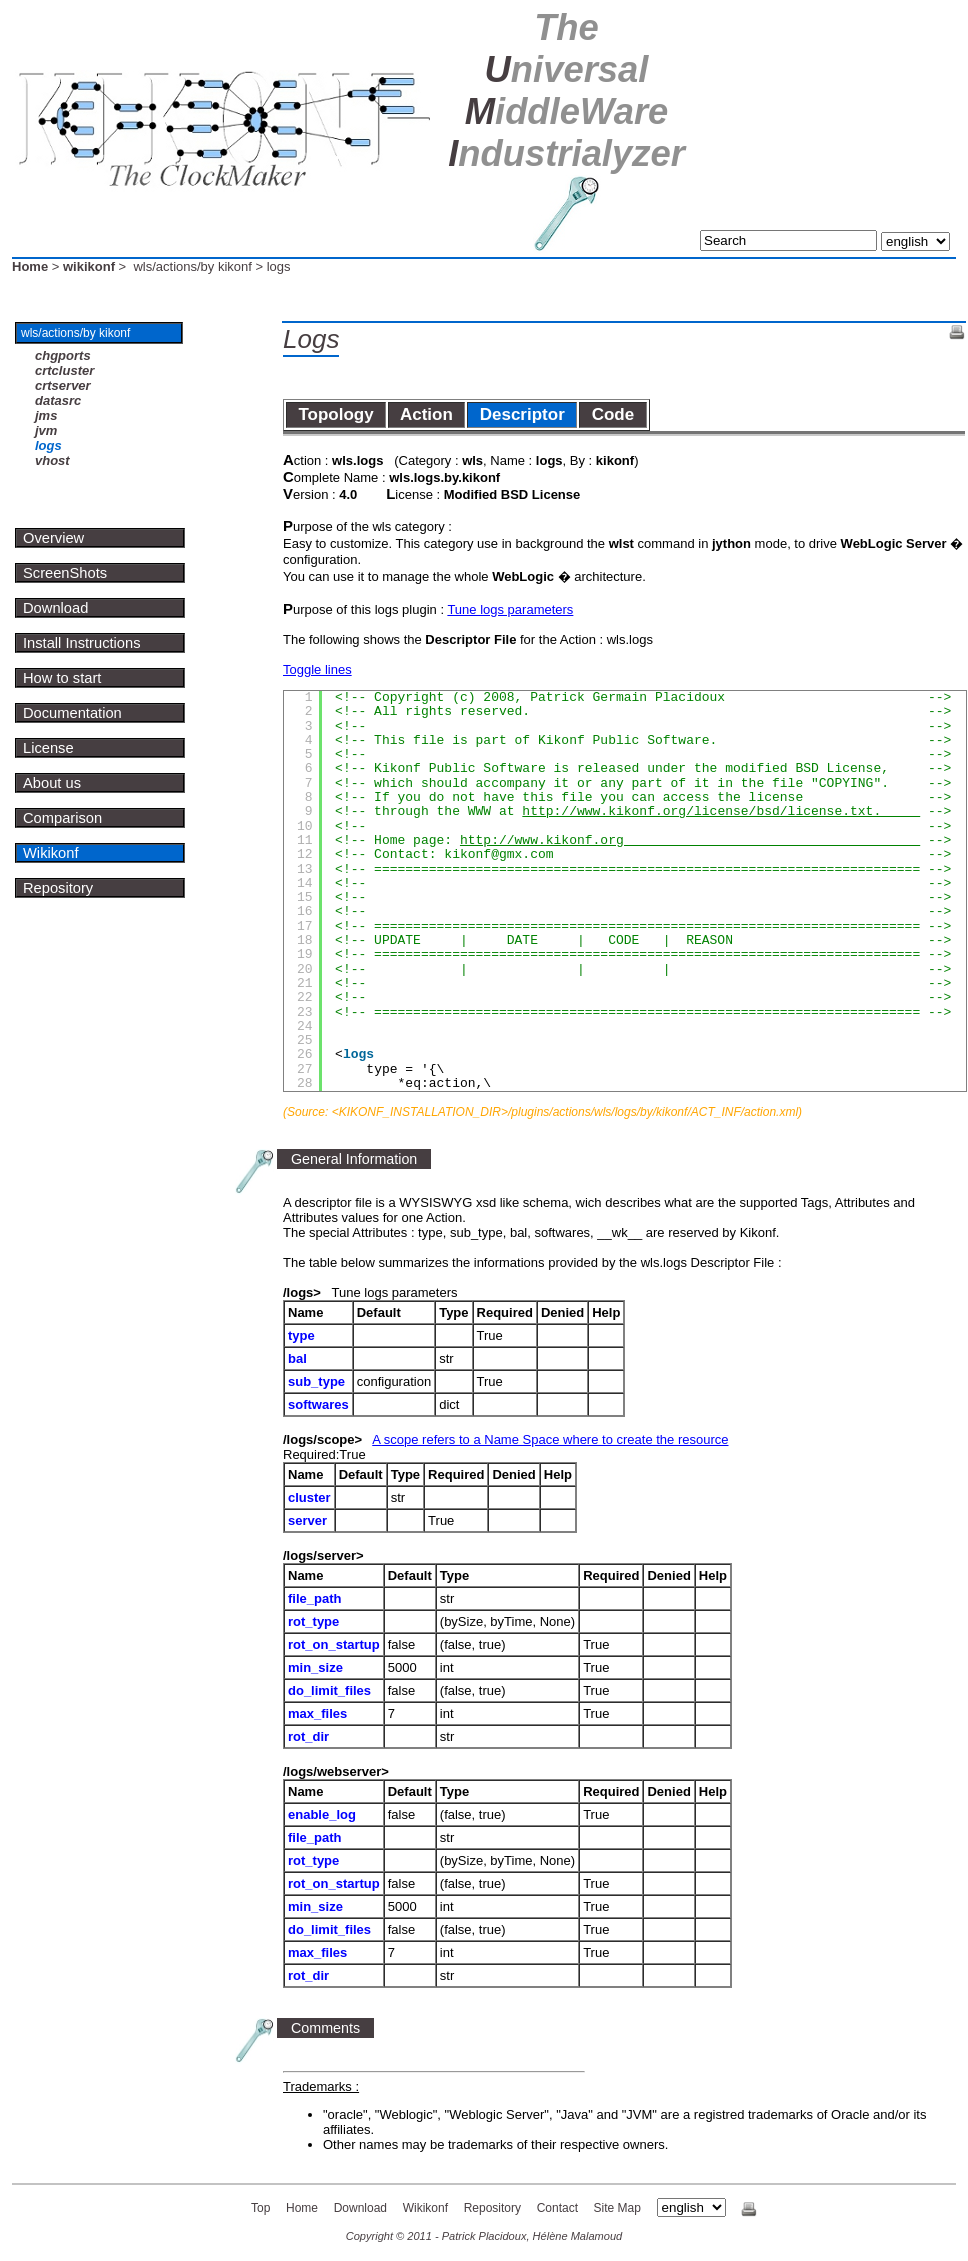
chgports (63, 355)
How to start (62, 678)
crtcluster (64, 370)
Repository (58, 888)
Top (260, 2208)
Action (426, 414)
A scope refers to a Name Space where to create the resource (550, 1439)
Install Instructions (82, 643)
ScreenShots (65, 573)
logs (48, 445)
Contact (557, 2208)
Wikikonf (51, 853)
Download (55, 608)
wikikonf (89, 266)
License (48, 748)
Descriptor (522, 414)
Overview (53, 538)
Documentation (72, 713)
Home (30, 266)
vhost (52, 460)
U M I (566, 90)
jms (46, 415)
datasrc (58, 400)
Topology (336, 414)
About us (52, 783)
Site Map (617, 2208)
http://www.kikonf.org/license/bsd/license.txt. (721, 811)
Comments (325, 2028)
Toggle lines (317, 669)
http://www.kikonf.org (690, 840)
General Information (354, 1159)
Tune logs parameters (510, 609)
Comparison (62, 818)
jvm (46, 430)
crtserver (63, 385)
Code (612, 414)
